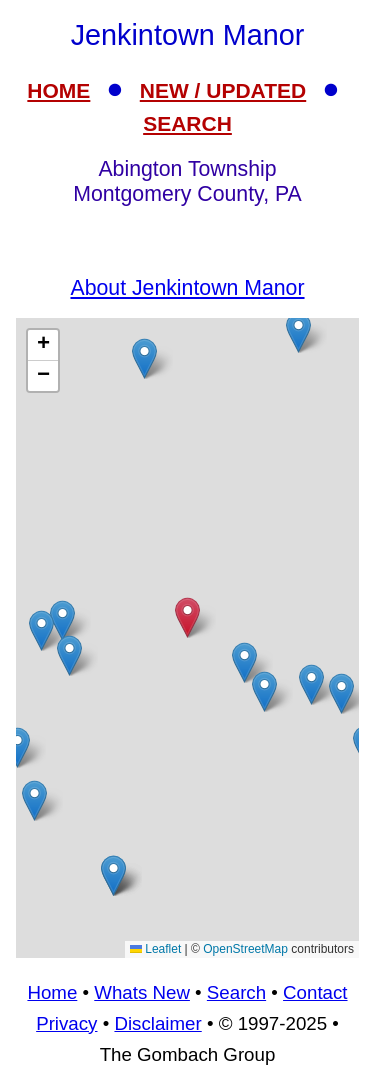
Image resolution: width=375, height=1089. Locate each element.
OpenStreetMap (245, 949)
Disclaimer (157, 1023)
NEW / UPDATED (223, 90)
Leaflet (155, 949)
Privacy (66, 1023)
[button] (244, 662)
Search (236, 992)
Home (52, 992)
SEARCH (187, 123)
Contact (315, 992)
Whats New (142, 992)
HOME (58, 90)
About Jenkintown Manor (187, 288)
